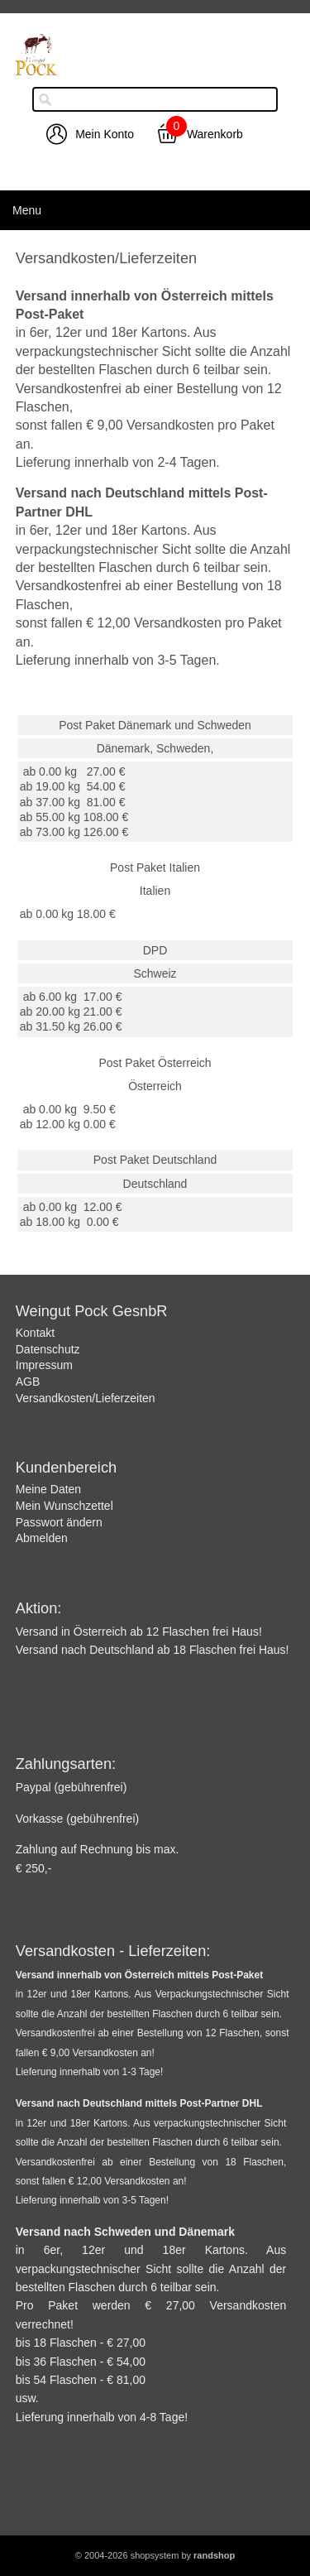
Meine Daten (48, 1489)
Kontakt (35, 1332)
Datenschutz (48, 1349)
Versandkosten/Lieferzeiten (85, 1398)
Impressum (44, 1365)
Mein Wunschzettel (64, 1505)
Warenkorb (215, 134)
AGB (28, 1381)
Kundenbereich (66, 1467)
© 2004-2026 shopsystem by (155, 2555)
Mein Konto (104, 134)
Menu (26, 210)
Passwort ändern (59, 1522)
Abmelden (42, 1538)
